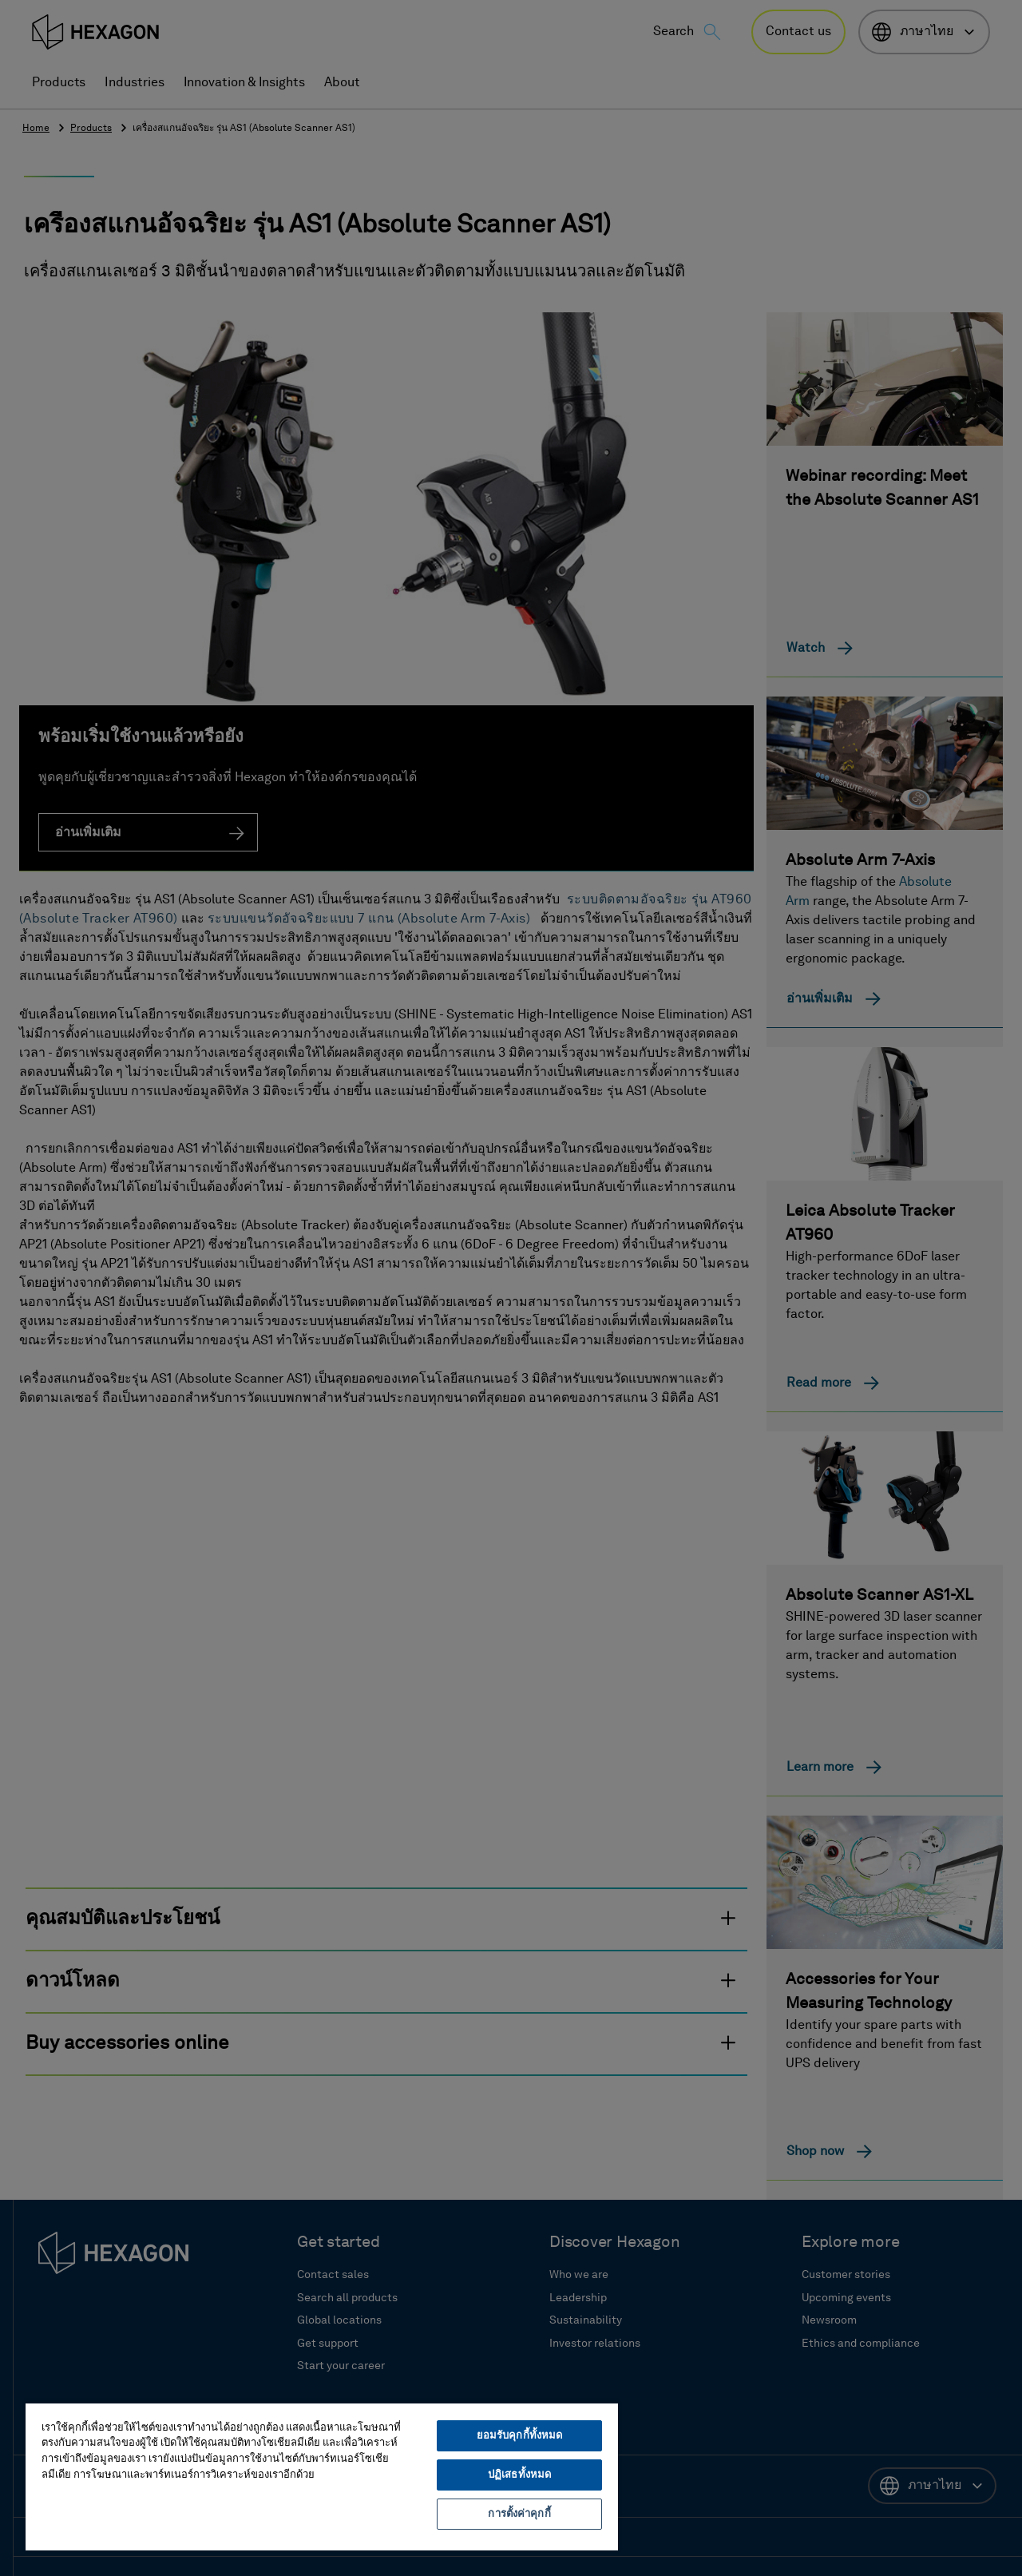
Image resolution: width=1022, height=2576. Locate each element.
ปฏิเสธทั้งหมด (519, 2475)
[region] (322, 2476)
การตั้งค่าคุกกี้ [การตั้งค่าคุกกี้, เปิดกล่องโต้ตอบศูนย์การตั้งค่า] (519, 2514)
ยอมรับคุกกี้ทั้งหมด (520, 2436)
